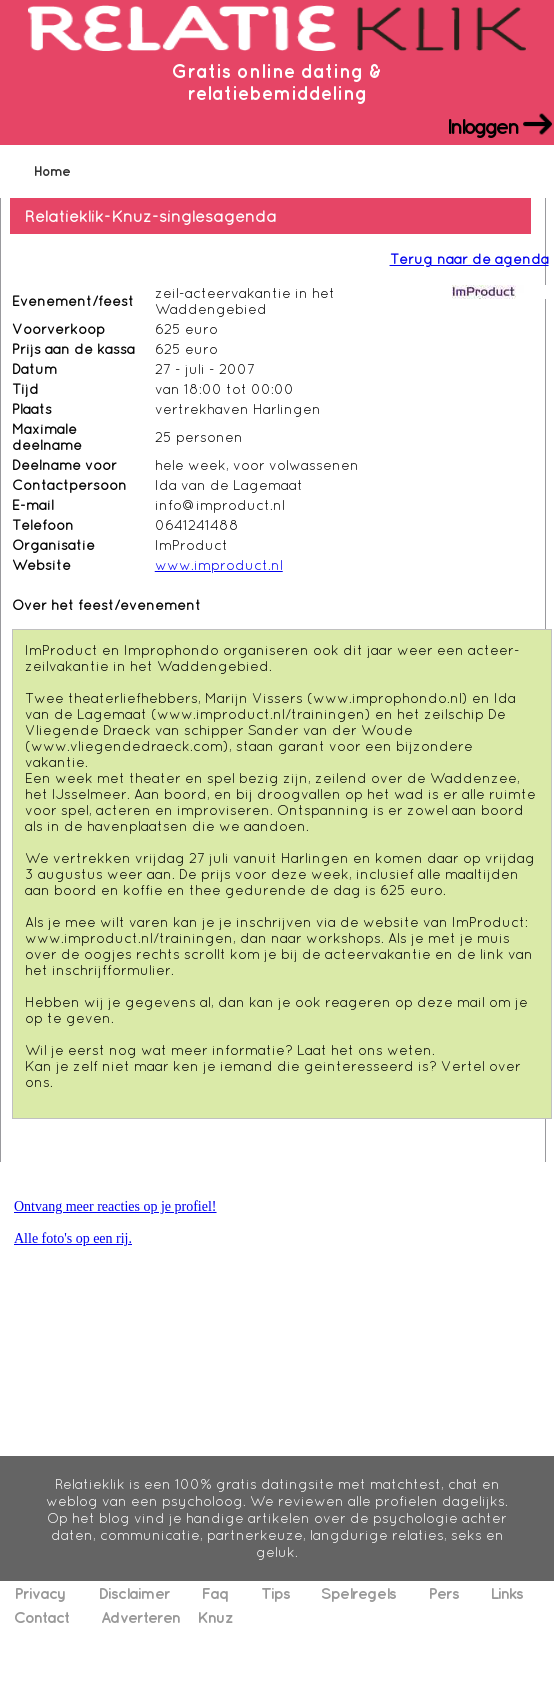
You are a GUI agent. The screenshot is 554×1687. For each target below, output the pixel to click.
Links (506, 1593)
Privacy (40, 1593)
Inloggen (482, 124)
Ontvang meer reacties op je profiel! (115, 1206)
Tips (275, 1593)
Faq (215, 1593)
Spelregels (358, 1593)
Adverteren (140, 1617)
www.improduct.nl (219, 565)
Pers (443, 1593)
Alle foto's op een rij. (73, 1238)
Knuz (215, 1617)
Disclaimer (134, 1593)
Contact (41, 1617)
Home (52, 171)
